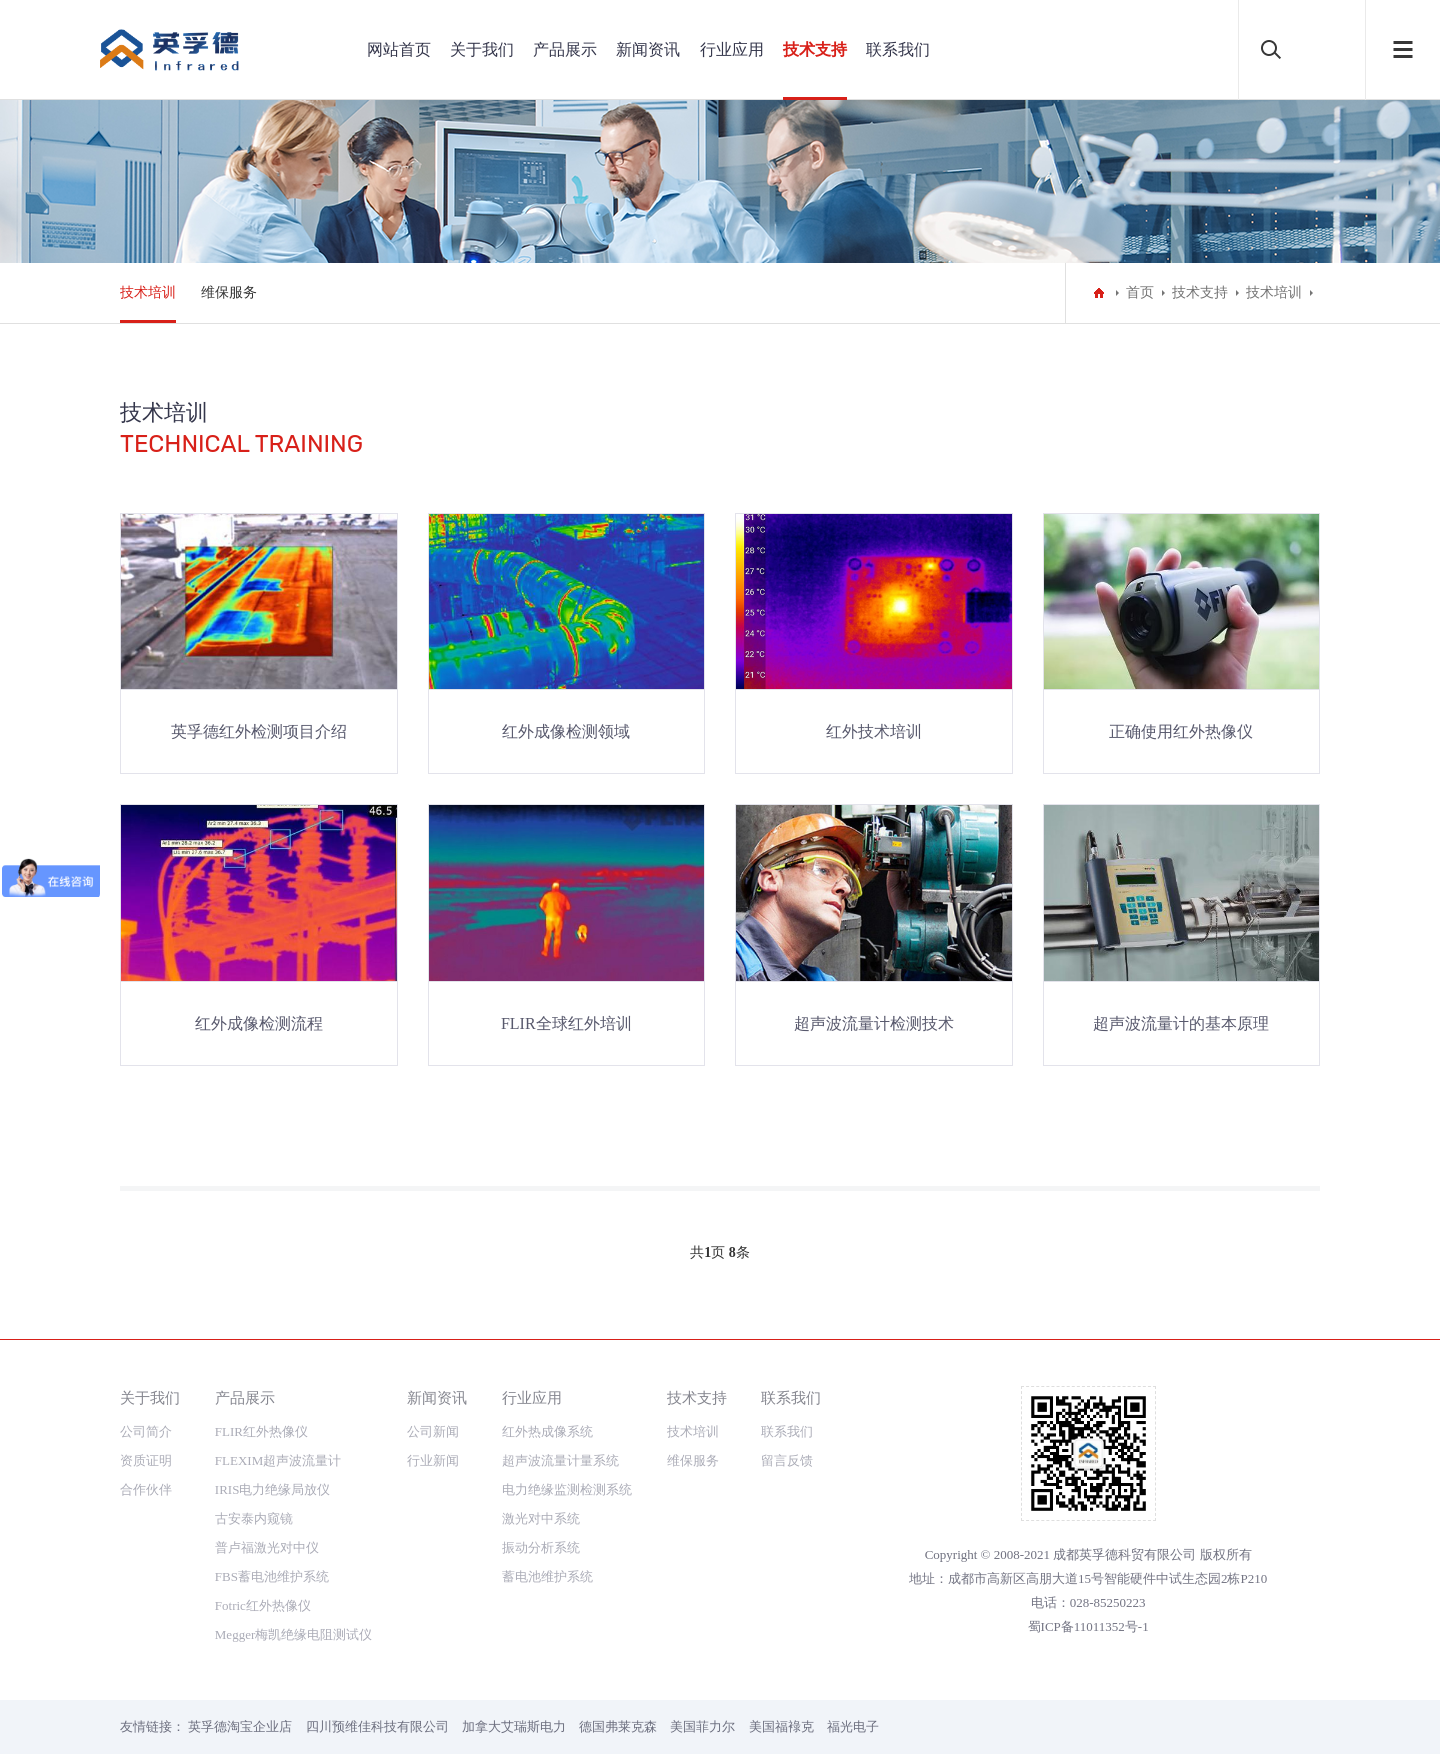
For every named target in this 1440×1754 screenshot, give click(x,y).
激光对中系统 (541, 1518)
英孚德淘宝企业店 (240, 1726)
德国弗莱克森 (618, 1726)
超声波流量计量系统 (560, 1460)
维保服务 (229, 292)
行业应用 (732, 49)
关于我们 (482, 49)
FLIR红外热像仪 (261, 1431)
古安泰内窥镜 (254, 1518)
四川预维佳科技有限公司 (377, 1726)
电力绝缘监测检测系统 (567, 1489)
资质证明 (146, 1460)
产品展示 (565, 49)
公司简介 (146, 1431)
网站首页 (399, 49)
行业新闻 (433, 1460)
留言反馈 (787, 1460)
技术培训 (148, 292)
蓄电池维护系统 (547, 1576)
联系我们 (898, 49)
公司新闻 (433, 1431)
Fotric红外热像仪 (263, 1605)
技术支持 (815, 49)
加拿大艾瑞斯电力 (514, 1726)
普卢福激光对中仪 (267, 1547)
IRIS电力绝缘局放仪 (273, 1489)
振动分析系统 (541, 1547)
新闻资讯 (648, 49)
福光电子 (853, 1726)
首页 (1140, 292)
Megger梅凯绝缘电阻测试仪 (293, 1634)
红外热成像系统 (547, 1431)
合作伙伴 (146, 1489)
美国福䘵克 (781, 1726)
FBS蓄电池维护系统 (272, 1576)
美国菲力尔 (702, 1726)
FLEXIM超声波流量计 (278, 1460)
